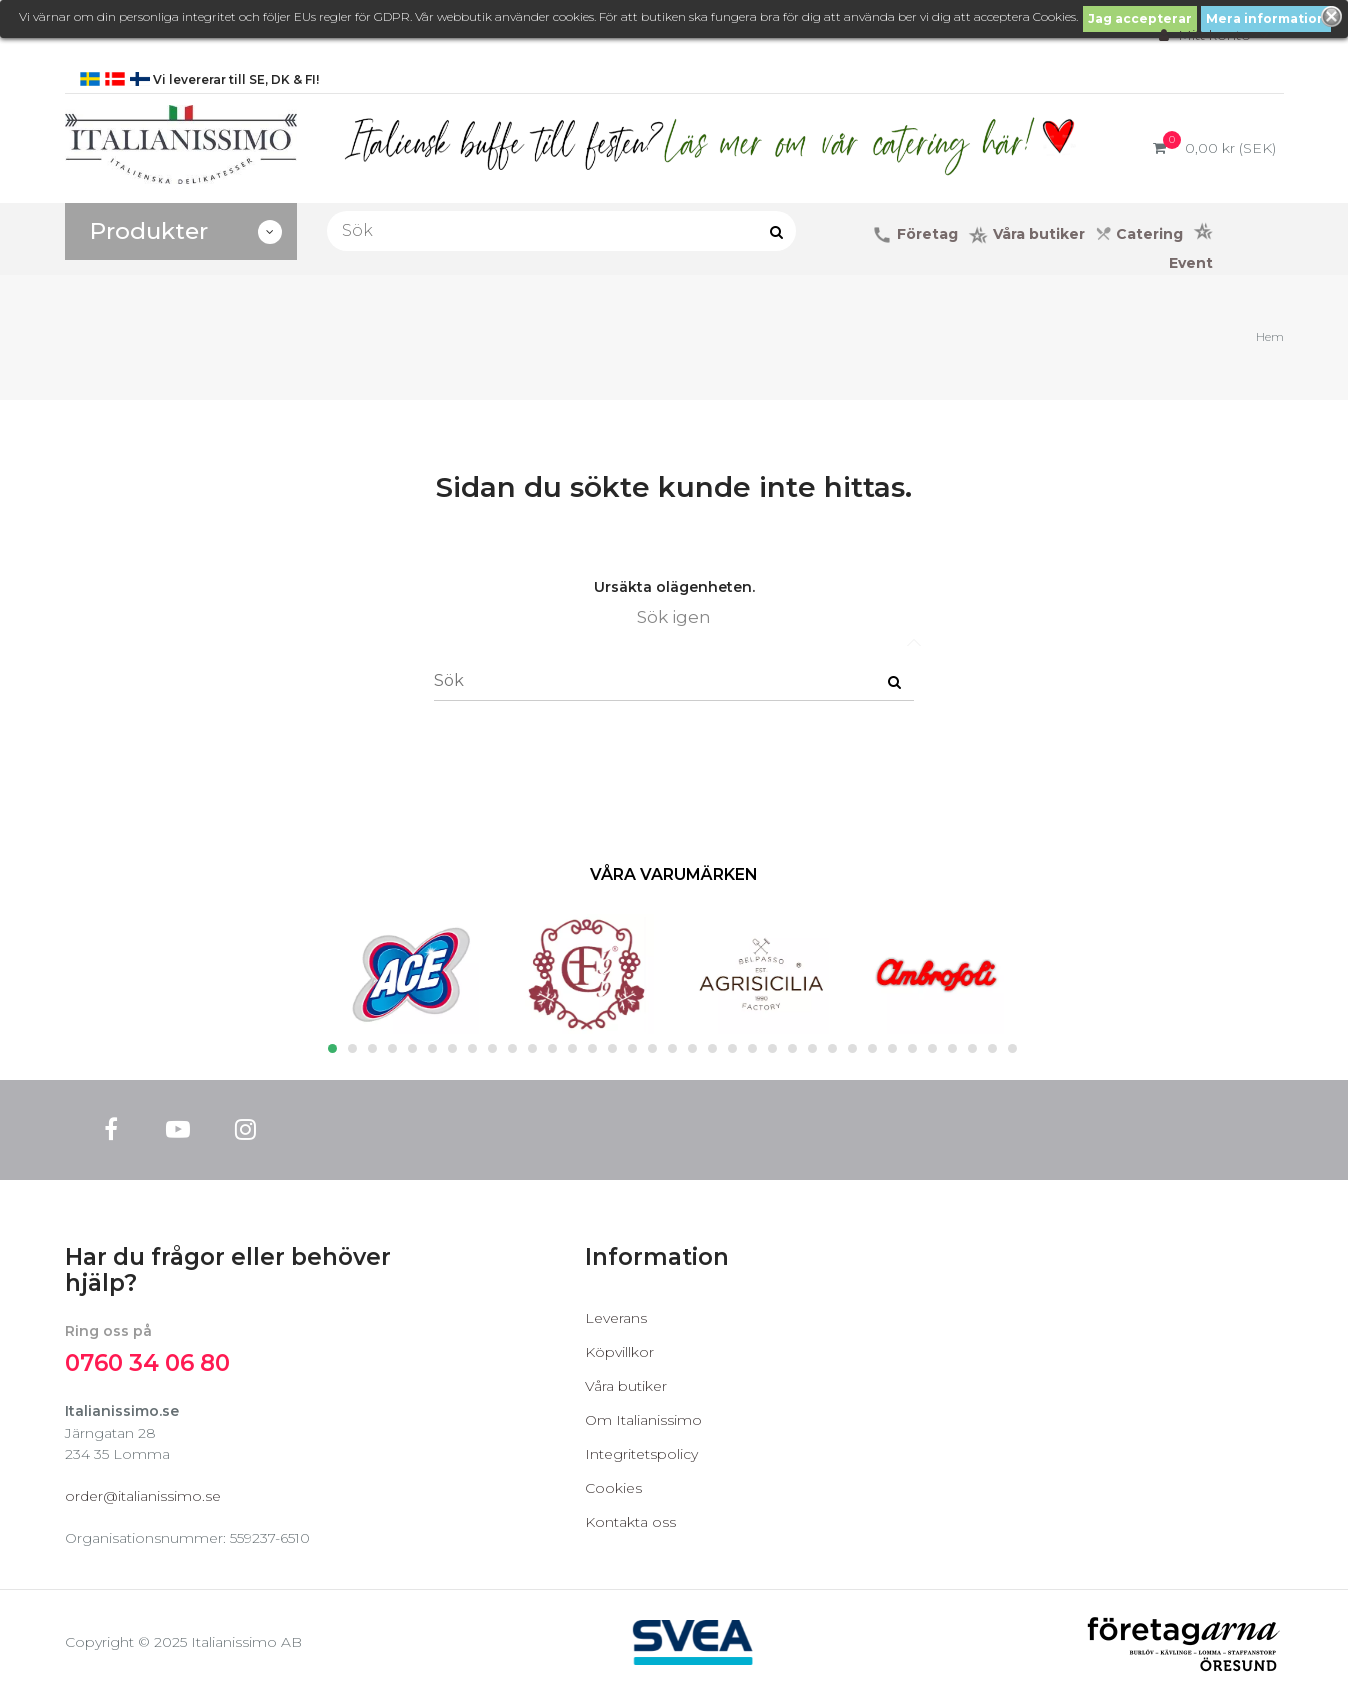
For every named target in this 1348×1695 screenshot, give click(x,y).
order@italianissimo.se (143, 1496)
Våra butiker (626, 1386)
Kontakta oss (630, 1522)
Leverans (616, 1318)
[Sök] (562, 231)
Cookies (613, 1488)
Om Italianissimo (643, 1420)
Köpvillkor (619, 1352)
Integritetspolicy (641, 1454)
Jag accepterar (1140, 18)
